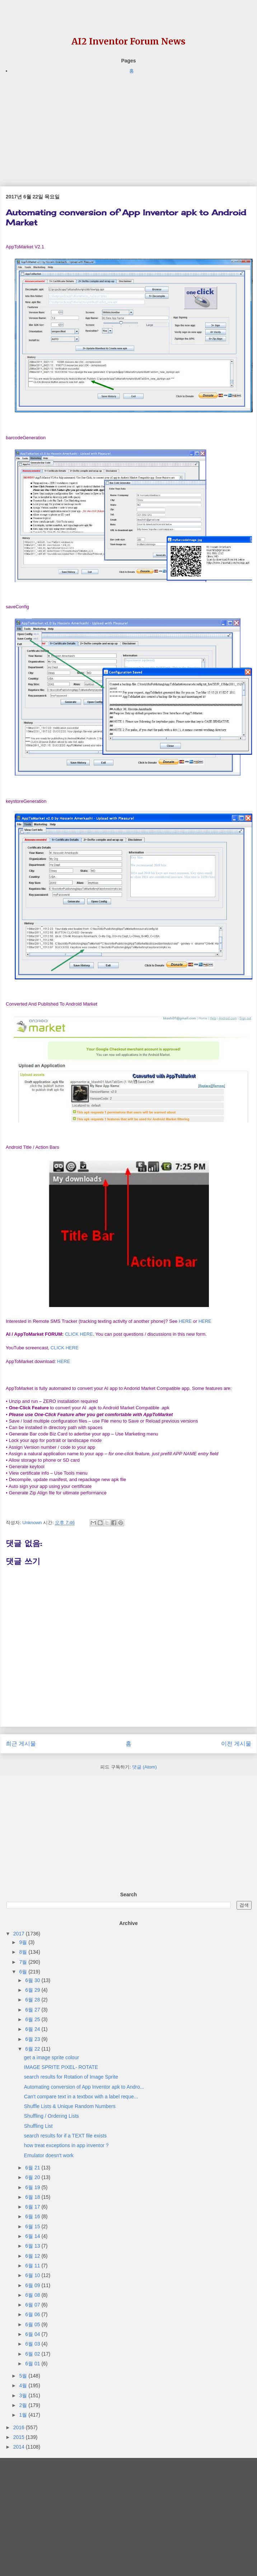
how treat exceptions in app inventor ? (66, 2145)
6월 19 (33, 2187)
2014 (19, 2447)
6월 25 (33, 2019)
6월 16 (33, 2216)
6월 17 (33, 2207)
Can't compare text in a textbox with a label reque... (81, 2096)
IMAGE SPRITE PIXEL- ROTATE (61, 2067)
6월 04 (33, 2334)
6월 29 (33, 1990)
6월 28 (33, 2000)
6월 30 (33, 1980)
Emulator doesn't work (49, 2155)
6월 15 (33, 2226)
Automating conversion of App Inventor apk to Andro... (84, 2087)
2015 (19, 2437)
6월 (23, 1972)
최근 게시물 (21, 1744)
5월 (23, 2376)
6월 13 (33, 2246)
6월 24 (33, 2029)
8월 (23, 1952)
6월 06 (33, 2314)
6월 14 (33, 2236)
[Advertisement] (126, 125)
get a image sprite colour (51, 2057)
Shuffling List (38, 2126)
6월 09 (33, 2285)
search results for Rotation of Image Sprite (71, 2077)
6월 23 (33, 2039)
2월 (23, 2405)
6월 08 (33, 2295)
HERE (185, 1321)
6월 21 (33, 2167)
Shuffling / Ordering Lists (51, 2116)
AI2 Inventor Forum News (128, 41)
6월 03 (33, 2344)
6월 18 (33, 2197)
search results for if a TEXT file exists (65, 2136)
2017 (19, 1933)
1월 (23, 2415)
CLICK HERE (79, 1334)
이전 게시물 (236, 1744)
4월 (23, 2385)
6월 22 (33, 2049)
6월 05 (33, 2324)
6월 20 (33, 2177)
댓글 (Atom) (144, 1767)
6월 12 (33, 2256)
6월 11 (33, 2265)
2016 (19, 2427)
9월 (23, 1942)
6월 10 (33, 2275)
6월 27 (33, 2010)
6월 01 (33, 2363)
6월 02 (33, 2354)
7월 (23, 1962)
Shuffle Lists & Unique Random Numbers (70, 2106)
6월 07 (33, 2305)
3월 (23, 2395)
